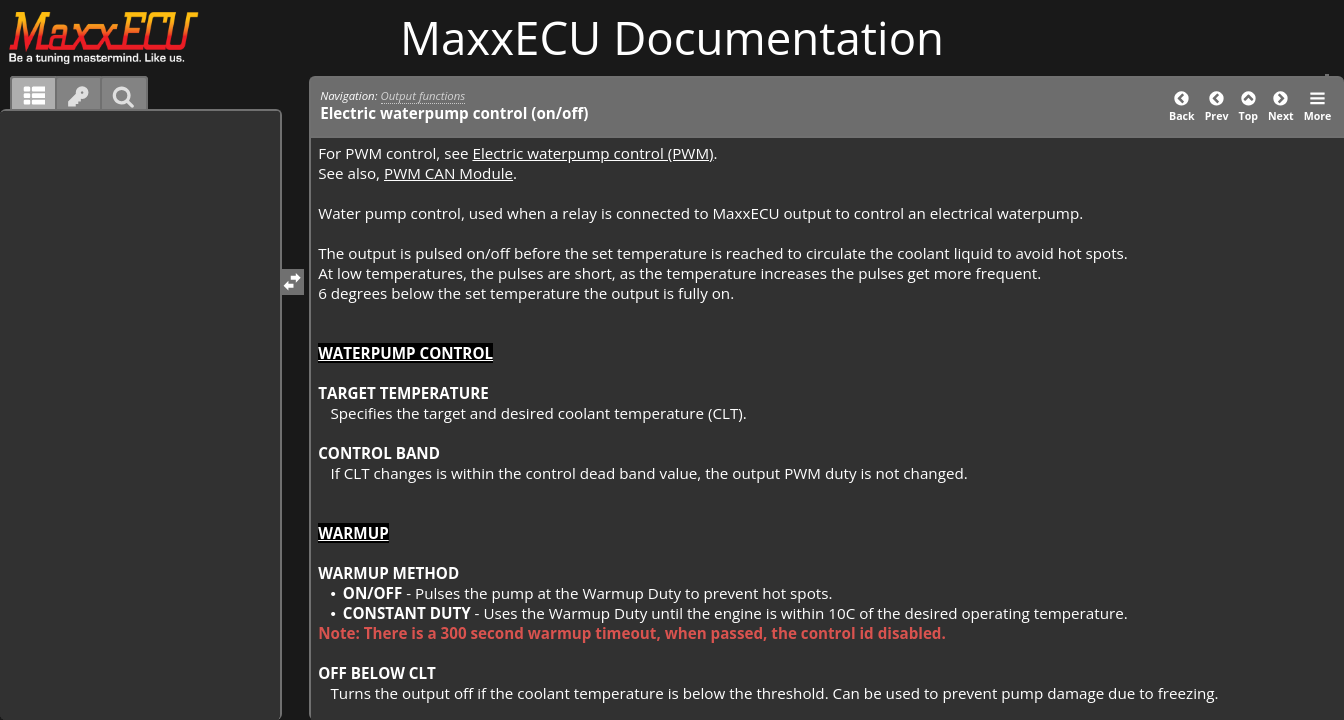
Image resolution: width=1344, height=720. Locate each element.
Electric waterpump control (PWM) (592, 153)
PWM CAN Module (448, 173)
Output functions (423, 95)
